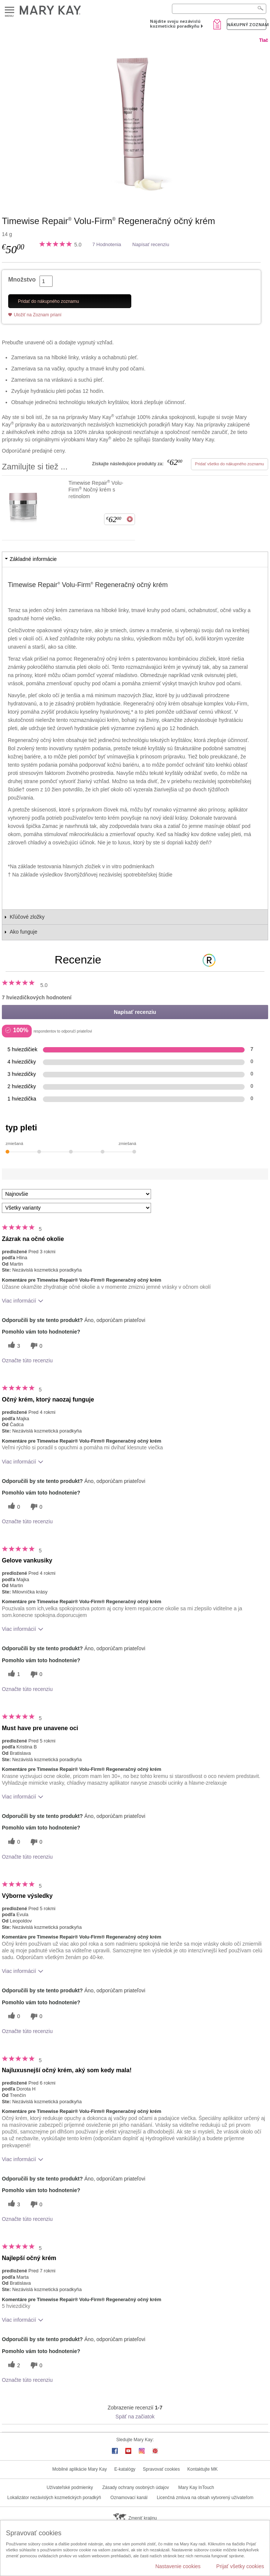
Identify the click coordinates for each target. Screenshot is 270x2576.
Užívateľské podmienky (70, 2487)
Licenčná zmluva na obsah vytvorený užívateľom (205, 2497)
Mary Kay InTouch (196, 2487)
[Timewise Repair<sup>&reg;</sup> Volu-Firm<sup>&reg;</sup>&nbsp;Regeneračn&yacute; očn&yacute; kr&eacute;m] (135, 122)
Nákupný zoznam (246, 24)
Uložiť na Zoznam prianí (38, 314)
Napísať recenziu (150, 244)
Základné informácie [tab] (33, 559)
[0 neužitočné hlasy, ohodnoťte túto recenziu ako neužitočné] (35, 1345)
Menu (9, 10)
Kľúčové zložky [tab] (27, 917)
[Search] (219, 9)
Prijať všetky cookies (240, 2566)
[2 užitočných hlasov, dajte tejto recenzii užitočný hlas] (13, 2365)
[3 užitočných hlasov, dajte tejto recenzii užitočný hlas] (13, 1345)
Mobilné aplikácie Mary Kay (79, 2469)
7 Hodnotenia (106, 244)
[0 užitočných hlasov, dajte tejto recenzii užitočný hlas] (13, 1506)
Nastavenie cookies (177, 2566)
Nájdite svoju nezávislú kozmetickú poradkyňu (175, 23)
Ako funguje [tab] (23, 932)
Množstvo (22, 279)
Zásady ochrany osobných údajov (135, 2487)
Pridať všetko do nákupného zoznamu (229, 464)
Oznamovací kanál (128, 2497)
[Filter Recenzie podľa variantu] (76, 1208)
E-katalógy (124, 2469)
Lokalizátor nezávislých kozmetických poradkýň (54, 2497)
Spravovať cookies (161, 2469)
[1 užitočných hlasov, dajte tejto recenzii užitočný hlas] (13, 1674)
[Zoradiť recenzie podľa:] (76, 1194)
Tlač (263, 40)
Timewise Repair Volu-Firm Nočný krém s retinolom (96, 489)
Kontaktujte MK (202, 2469)
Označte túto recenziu (27, 1360)
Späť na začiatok (135, 2417)
